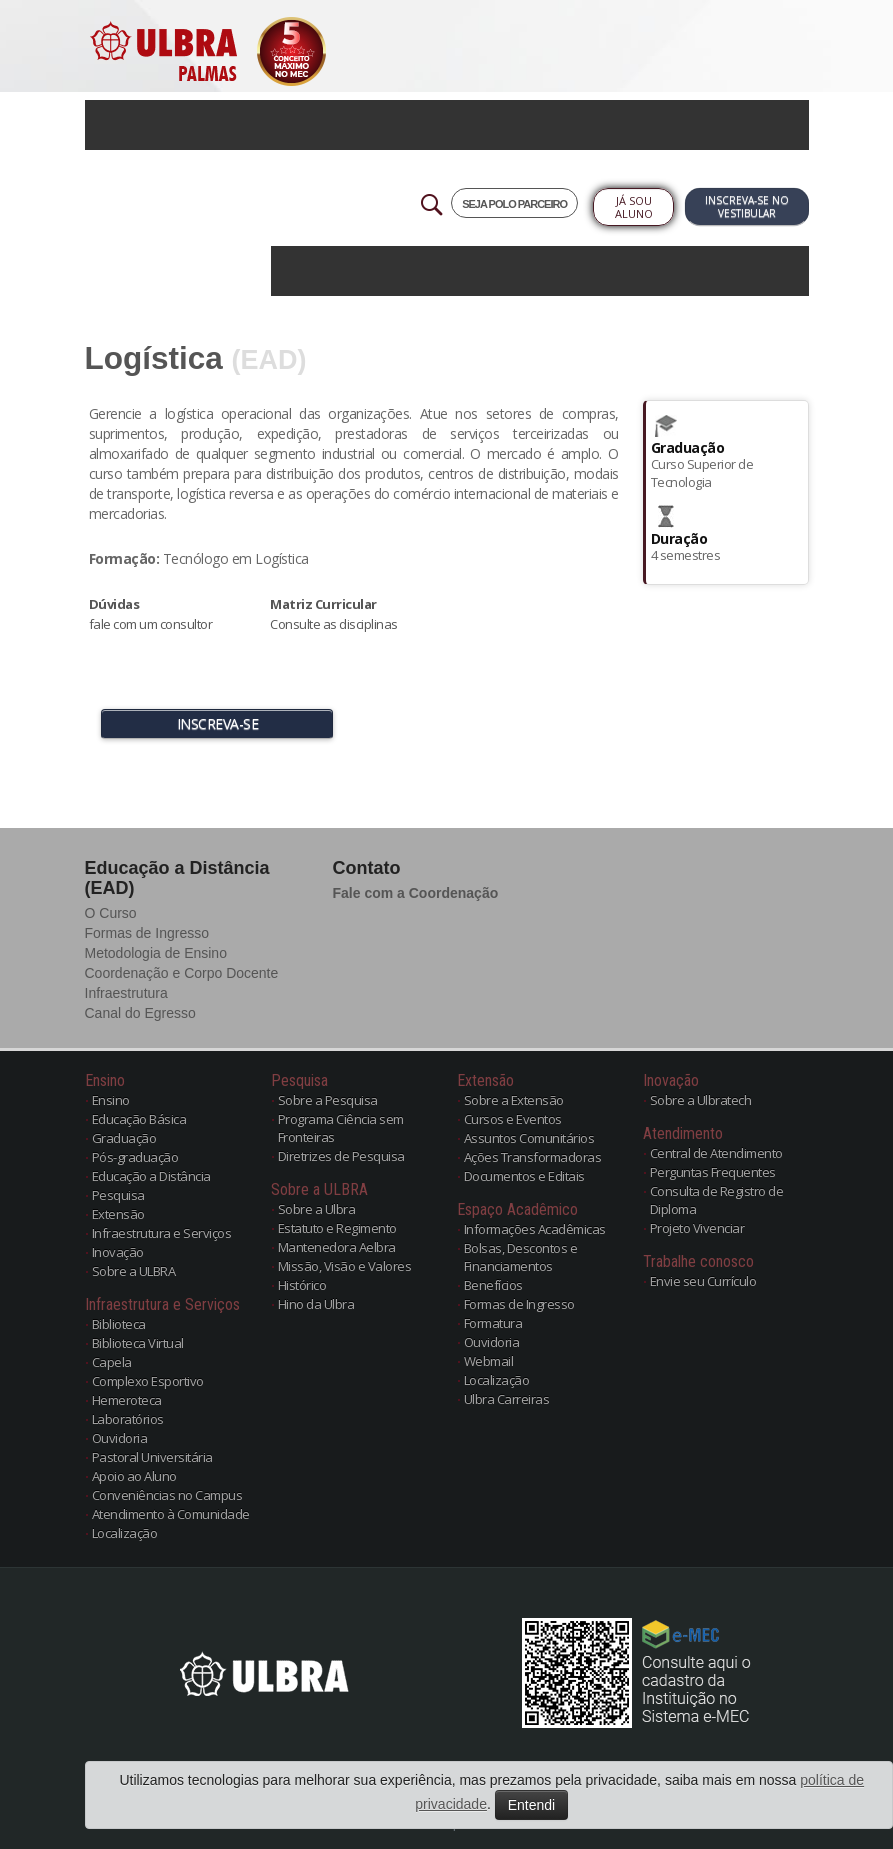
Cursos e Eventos (513, 1119)
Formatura (493, 1323)
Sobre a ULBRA (134, 1271)
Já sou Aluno (634, 207)
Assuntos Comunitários (529, 1138)
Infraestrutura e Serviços (162, 1233)
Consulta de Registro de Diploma (717, 1200)
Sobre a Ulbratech (701, 1100)
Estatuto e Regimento (337, 1228)
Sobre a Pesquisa (328, 1100)
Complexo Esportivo (148, 1381)
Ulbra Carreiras (507, 1399)
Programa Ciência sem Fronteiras (341, 1128)
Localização (125, 1533)
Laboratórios (128, 1419)
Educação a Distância (151, 1176)
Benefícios (493, 1285)
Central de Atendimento (716, 1153)
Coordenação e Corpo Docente (182, 973)
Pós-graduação (135, 1157)
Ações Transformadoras (533, 1157)
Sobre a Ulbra (317, 1209)
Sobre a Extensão (514, 1100)
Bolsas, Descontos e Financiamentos (521, 1257)
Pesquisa (118, 1195)
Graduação (124, 1138)
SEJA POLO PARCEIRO (514, 204)
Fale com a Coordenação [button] (416, 893)
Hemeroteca (127, 1400)
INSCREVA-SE (218, 723)
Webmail (489, 1361)
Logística (154, 358)
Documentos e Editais (524, 1176)
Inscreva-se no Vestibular (747, 206)
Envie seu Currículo (703, 1281)
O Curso (111, 913)
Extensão (118, 1214)
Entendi (531, 1805)
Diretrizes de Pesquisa (341, 1156)
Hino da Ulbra (316, 1304)
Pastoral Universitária (152, 1457)
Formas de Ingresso (147, 933)
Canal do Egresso (140, 1013)
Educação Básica (139, 1119)
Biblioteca (119, 1324)
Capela (112, 1362)
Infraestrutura (126, 993)
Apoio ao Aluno (134, 1476)
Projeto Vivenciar (697, 1228)
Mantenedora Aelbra (337, 1247)
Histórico (302, 1285)
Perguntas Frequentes (713, 1172)
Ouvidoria (120, 1438)
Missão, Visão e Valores (345, 1266)
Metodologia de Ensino (156, 953)
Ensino (111, 1100)
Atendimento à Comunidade (171, 1514)
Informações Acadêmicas (535, 1229)
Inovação (118, 1252)
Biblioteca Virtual (138, 1343)
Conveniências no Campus (167, 1495)
